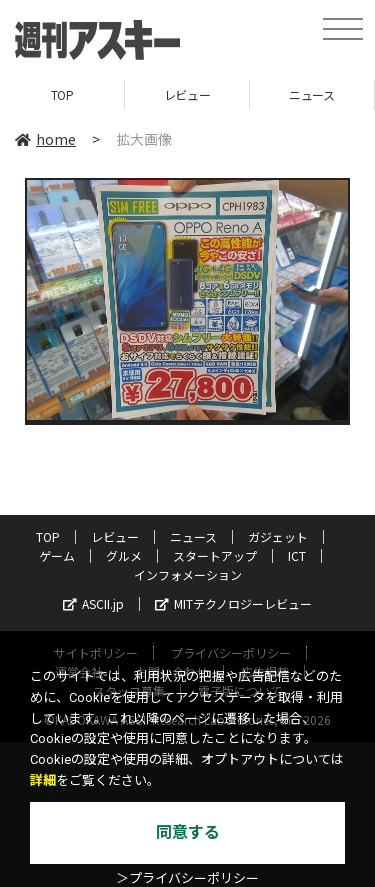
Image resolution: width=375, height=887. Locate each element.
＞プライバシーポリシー (187, 878)
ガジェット (278, 536)
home (45, 139)
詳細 (43, 780)
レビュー (187, 94)
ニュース (311, 94)
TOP (62, 94)
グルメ (124, 555)
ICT (297, 555)
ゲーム (57, 555)
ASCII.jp (93, 603)
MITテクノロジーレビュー (233, 603)
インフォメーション (188, 574)
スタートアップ (215, 555)
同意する (188, 832)
